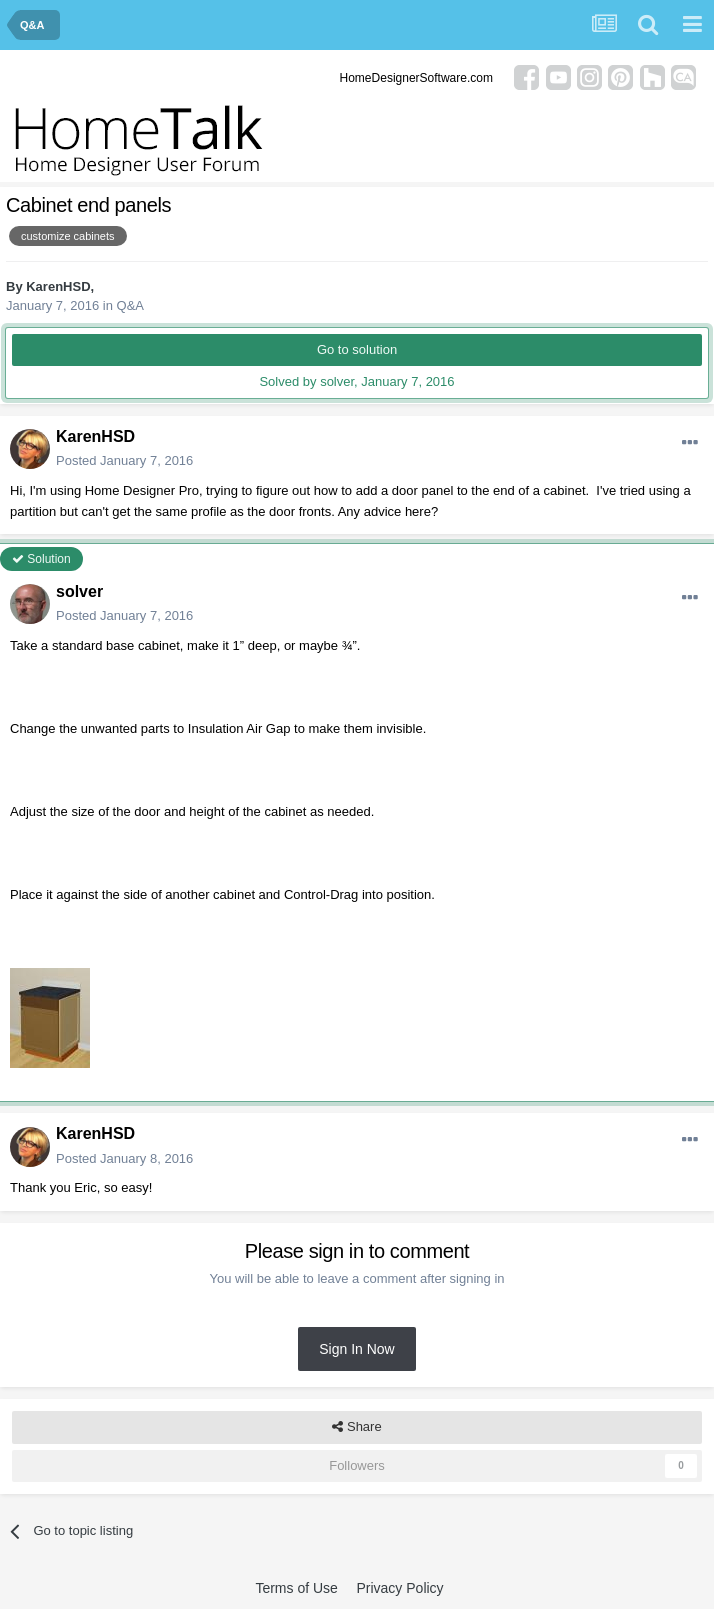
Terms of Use (296, 1588)
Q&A (130, 305)
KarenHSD (58, 286)
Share (356, 1427)
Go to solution (357, 349)
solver (79, 591)
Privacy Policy (399, 1588)
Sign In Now (356, 1349)
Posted (124, 460)
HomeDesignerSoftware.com (416, 78)
